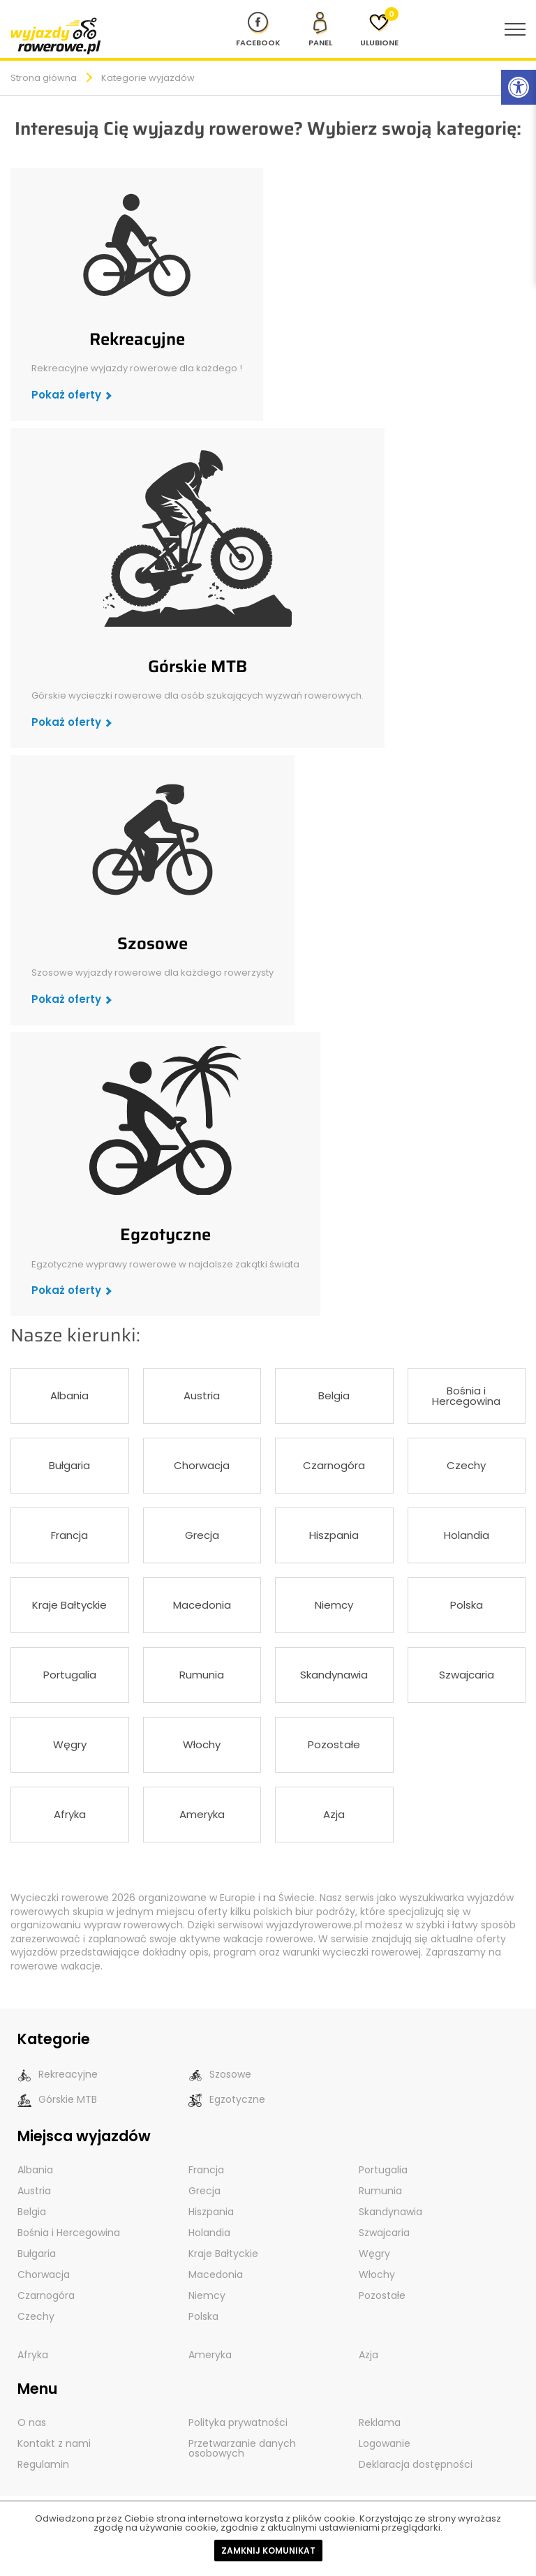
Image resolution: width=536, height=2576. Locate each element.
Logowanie (384, 2443)
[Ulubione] (379, 29)
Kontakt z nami (54, 2443)
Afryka (70, 1814)
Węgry (70, 1744)
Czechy (466, 1465)
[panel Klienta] (320, 29)
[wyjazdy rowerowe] (55, 35)
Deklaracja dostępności (415, 2464)
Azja (334, 1814)
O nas (31, 2422)
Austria (202, 1395)
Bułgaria (69, 1465)
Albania (69, 1395)
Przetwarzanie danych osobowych (242, 2448)
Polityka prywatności (238, 2422)
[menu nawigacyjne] (515, 29)
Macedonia (202, 1605)
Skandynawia (334, 1674)
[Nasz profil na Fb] (258, 29)
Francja (69, 1535)
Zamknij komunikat (268, 2550)
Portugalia (69, 1674)
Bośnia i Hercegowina (466, 1395)
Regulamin (43, 2464)
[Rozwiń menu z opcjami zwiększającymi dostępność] (518, 87)
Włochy (202, 1744)
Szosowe (152, 943)
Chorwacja (202, 1465)
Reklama (380, 2422)
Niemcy (334, 1605)
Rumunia (201, 1674)
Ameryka (202, 1814)
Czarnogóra (334, 1465)
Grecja (202, 1535)
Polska (466, 1605)
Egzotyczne (165, 1234)
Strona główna (43, 77)
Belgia (334, 1395)
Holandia (466, 1535)
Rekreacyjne (137, 339)
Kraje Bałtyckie (69, 1605)
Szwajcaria (466, 1674)
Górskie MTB (197, 666)
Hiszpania (334, 1535)
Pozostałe (334, 1744)
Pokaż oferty (66, 394)
